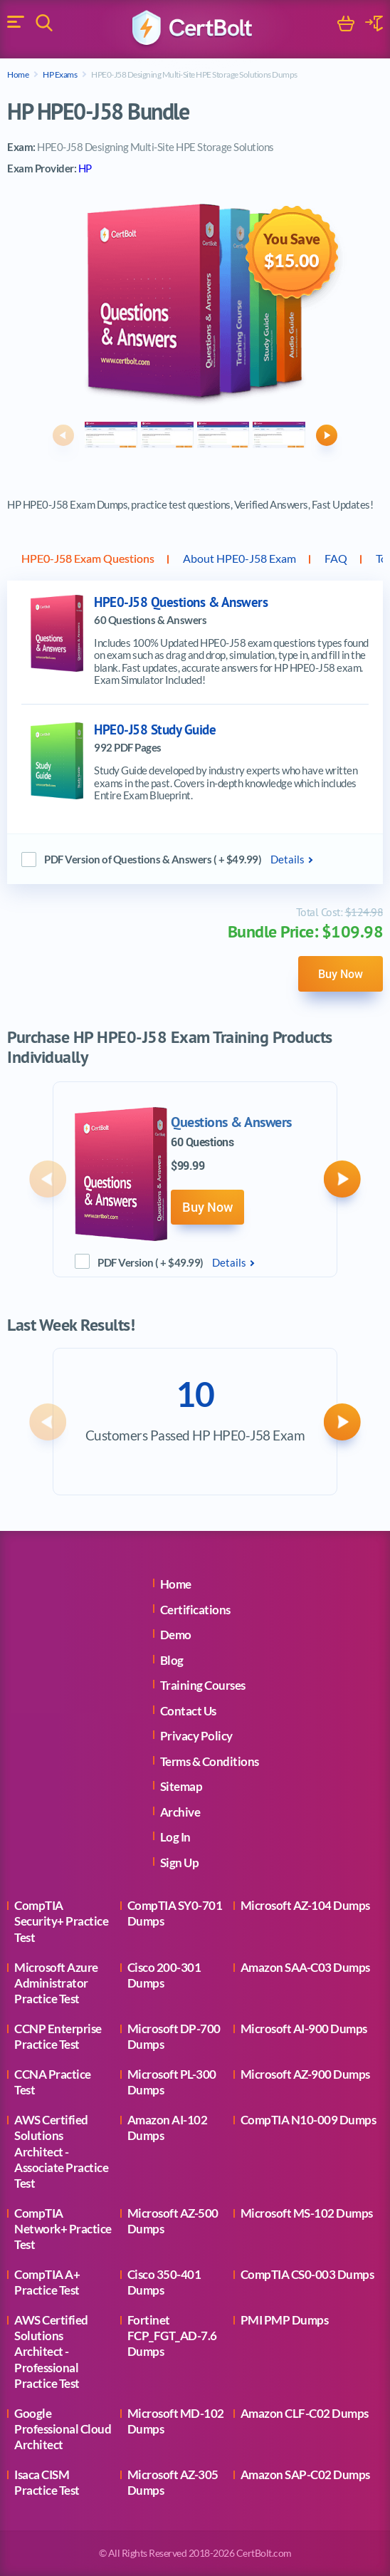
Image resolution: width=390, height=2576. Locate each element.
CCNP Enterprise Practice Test (58, 2036)
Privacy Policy (196, 1735)
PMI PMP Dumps (285, 2319)
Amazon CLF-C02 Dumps (305, 2413)
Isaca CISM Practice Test (47, 2482)
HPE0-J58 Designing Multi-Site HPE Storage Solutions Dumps (194, 74)
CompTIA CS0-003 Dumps (307, 2274)
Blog (172, 1660)
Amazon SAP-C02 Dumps (305, 2474)
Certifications (195, 1609)
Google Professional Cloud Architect (62, 2429)
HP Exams (60, 74)
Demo (175, 1634)
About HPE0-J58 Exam (239, 558)
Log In (175, 1836)
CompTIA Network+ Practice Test (63, 2229)
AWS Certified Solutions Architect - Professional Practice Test (51, 2351)
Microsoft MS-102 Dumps (307, 2213)
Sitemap (181, 1786)
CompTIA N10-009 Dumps (308, 2119)
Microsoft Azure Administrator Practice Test (56, 1983)
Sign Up (179, 1862)
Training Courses (203, 1685)
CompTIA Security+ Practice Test (61, 1921)
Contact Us (188, 1710)
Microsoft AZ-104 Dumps (305, 1905)
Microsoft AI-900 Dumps (304, 2028)
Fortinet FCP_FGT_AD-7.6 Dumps (172, 2335)
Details (287, 859)
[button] (63, 435)
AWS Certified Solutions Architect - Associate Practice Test (61, 2151)
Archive (180, 1811)
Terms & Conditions (209, 1761)
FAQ (336, 558)
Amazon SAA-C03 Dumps (305, 1967)
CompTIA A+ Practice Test (47, 2282)
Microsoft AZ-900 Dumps (305, 2074)
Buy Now (340, 974)
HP (85, 168)
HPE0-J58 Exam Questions (87, 558)
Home (17, 74)
